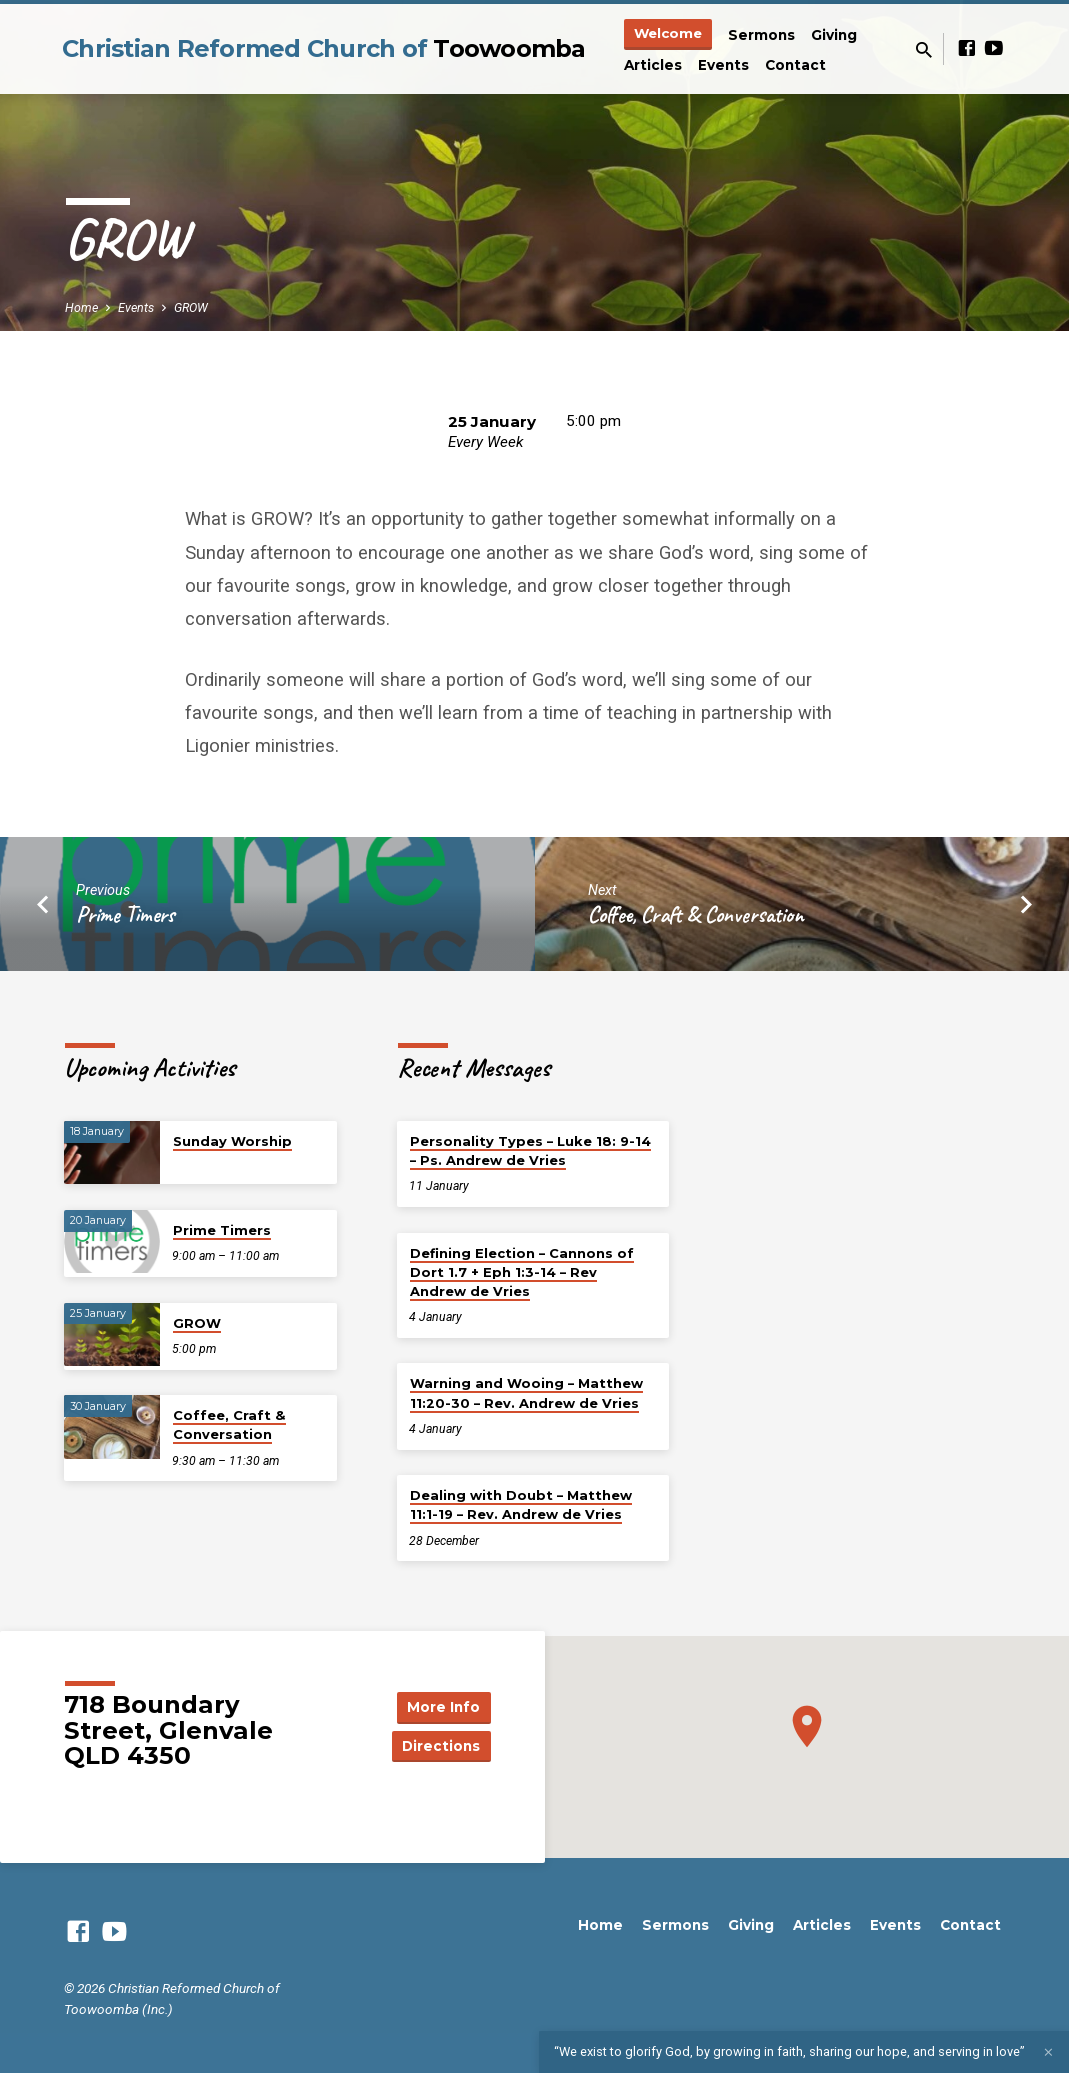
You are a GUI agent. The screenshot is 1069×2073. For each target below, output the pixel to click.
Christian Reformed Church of (324, 48)
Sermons (761, 35)
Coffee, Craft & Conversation (696, 914)
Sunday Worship (232, 1141)
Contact (795, 65)
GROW (191, 307)
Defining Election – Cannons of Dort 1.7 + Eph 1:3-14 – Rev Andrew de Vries (522, 1272)
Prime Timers (125, 914)
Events (723, 65)
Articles (653, 65)
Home (81, 307)
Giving (834, 35)
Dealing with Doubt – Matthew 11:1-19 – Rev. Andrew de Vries (521, 1504)
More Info (440, 1706)
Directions (440, 1746)
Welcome (668, 33)
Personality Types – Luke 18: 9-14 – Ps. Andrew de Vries (530, 1150)
